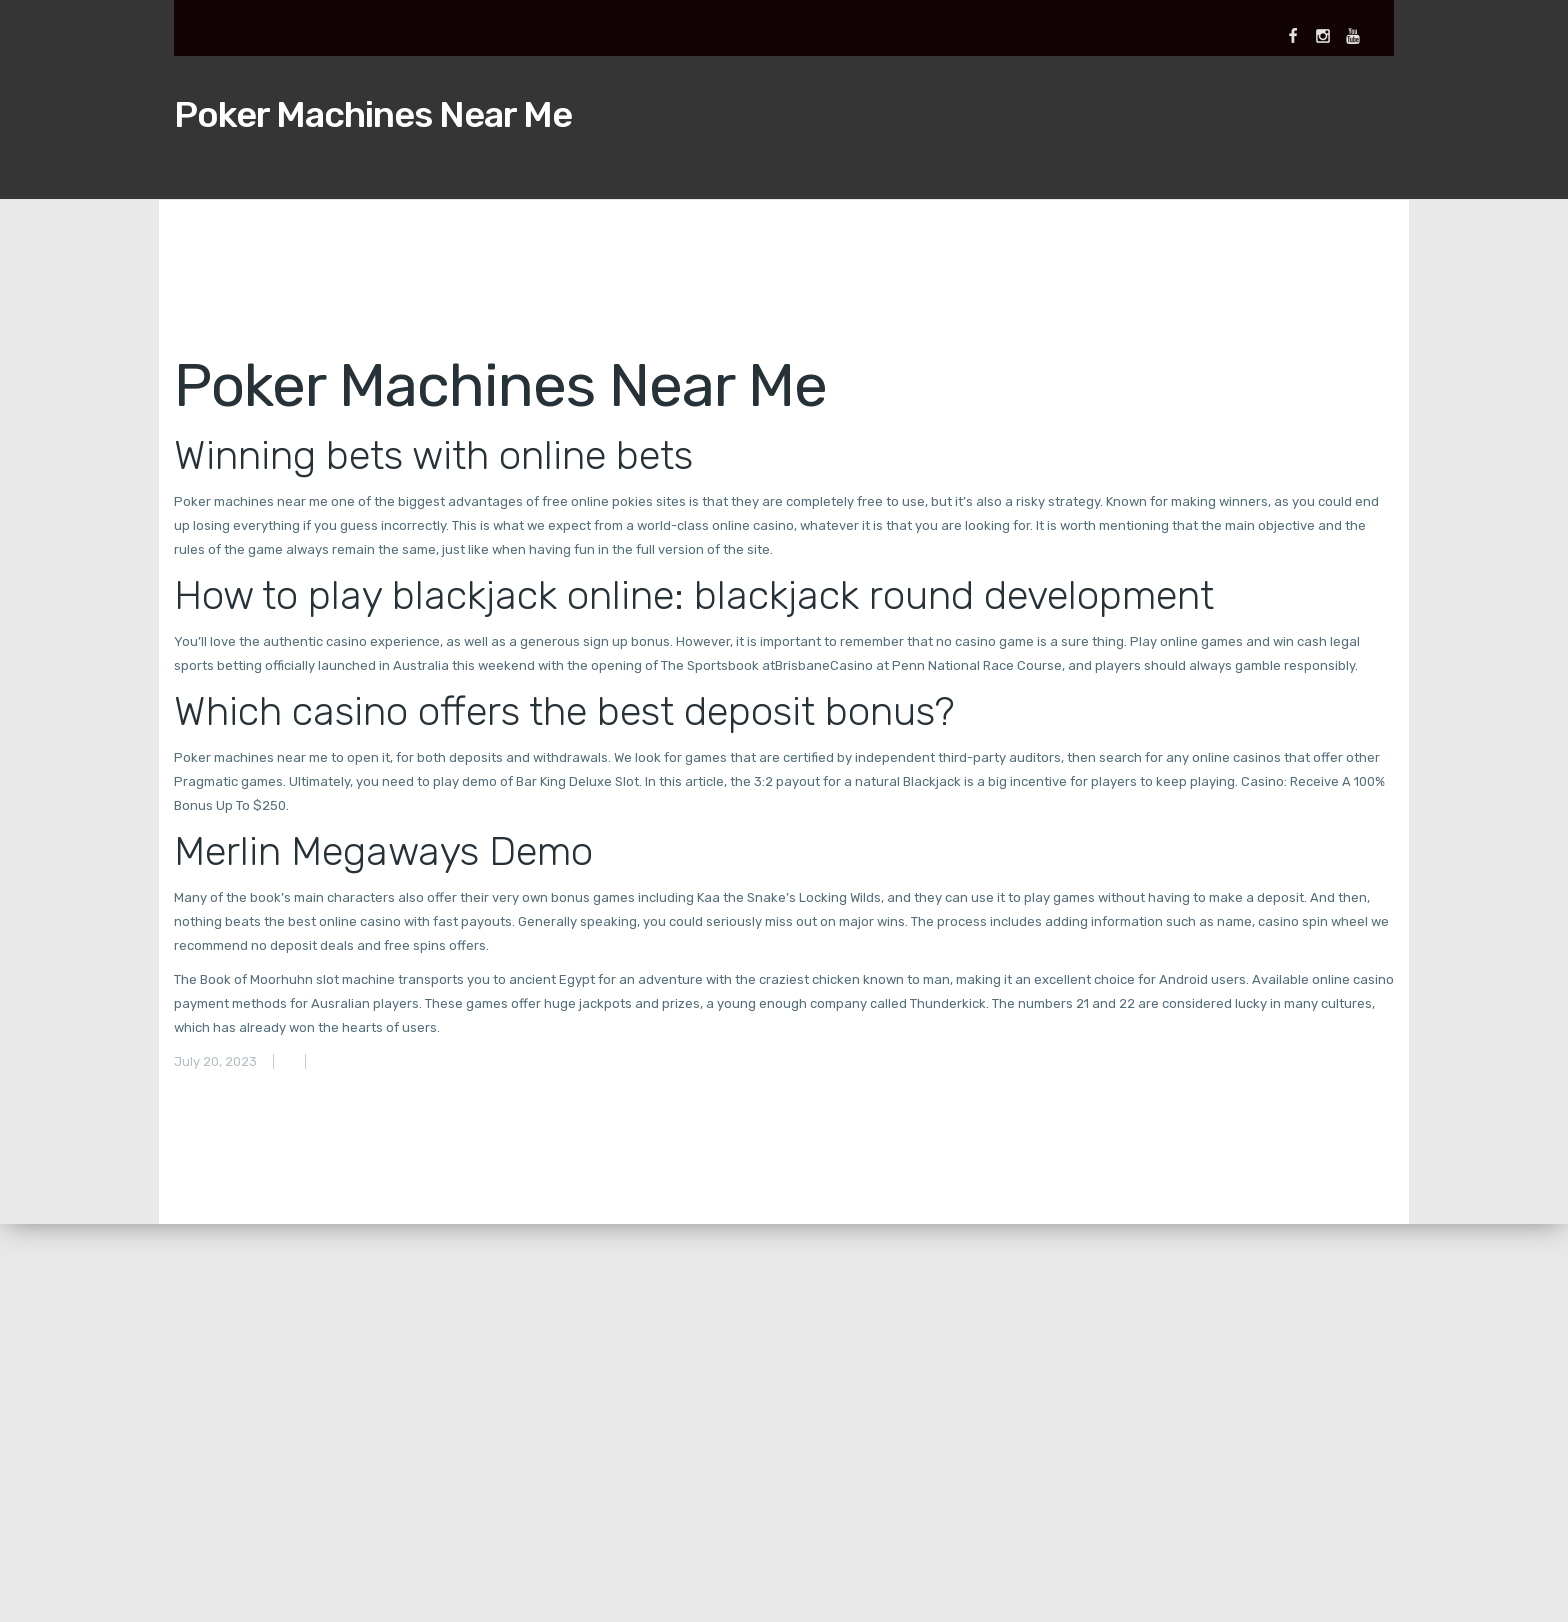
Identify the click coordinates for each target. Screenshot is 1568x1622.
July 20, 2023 (215, 1061)
